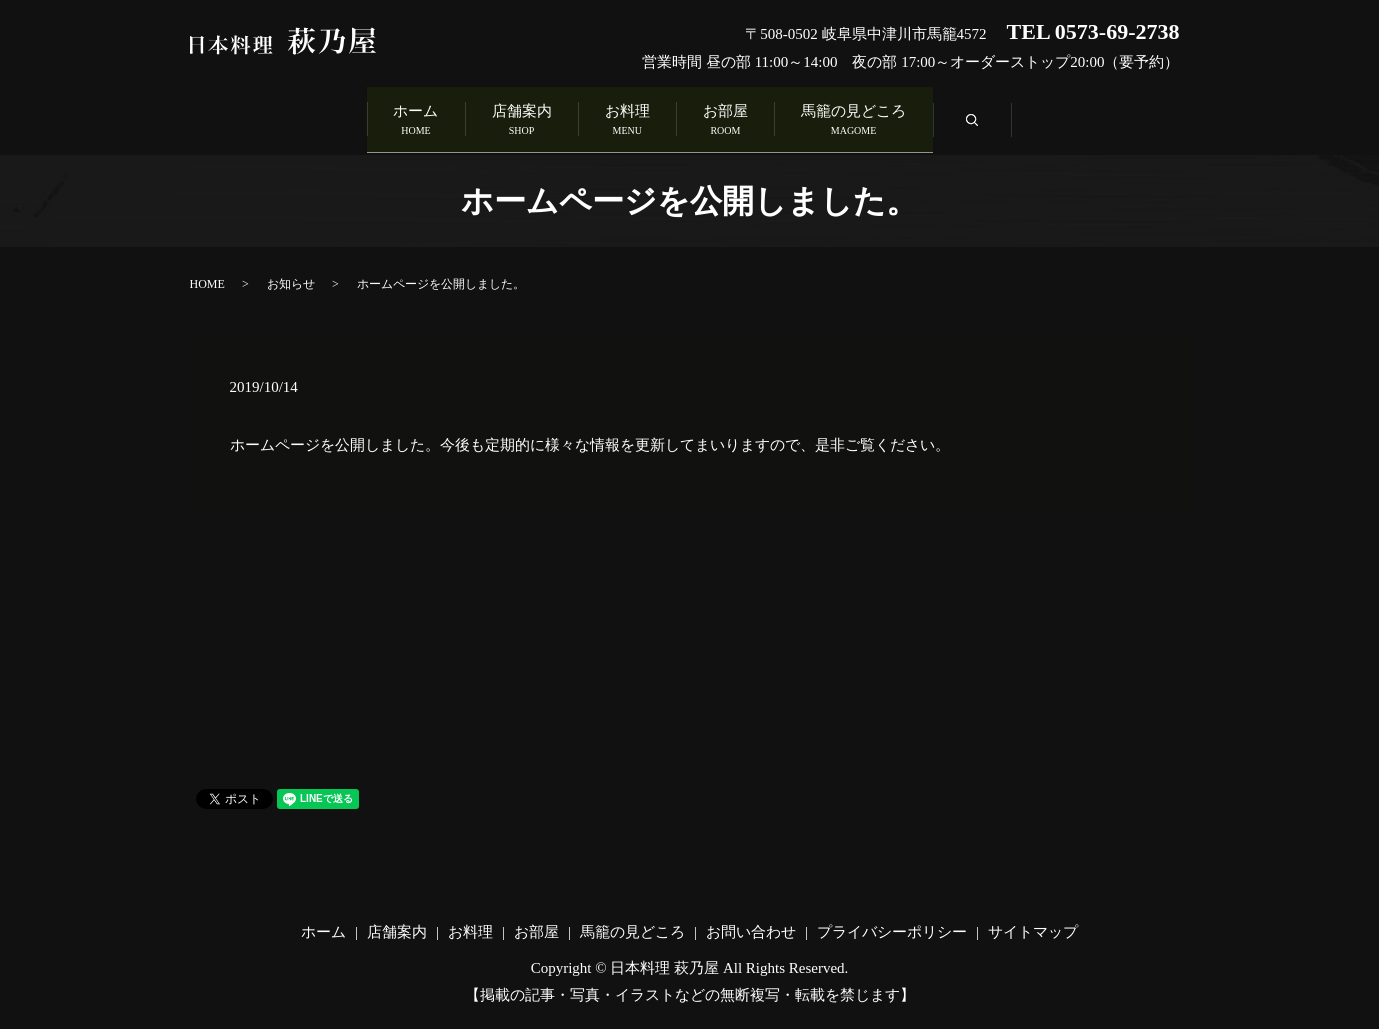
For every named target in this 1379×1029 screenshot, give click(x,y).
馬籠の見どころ (906, 118)
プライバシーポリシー (892, 926)
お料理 (627, 118)
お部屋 (751, 118)
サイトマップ (1033, 926)
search (1057, 123)
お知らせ (291, 278)
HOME (207, 278)
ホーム (363, 118)
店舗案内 (495, 118)
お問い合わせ (751, 926)
